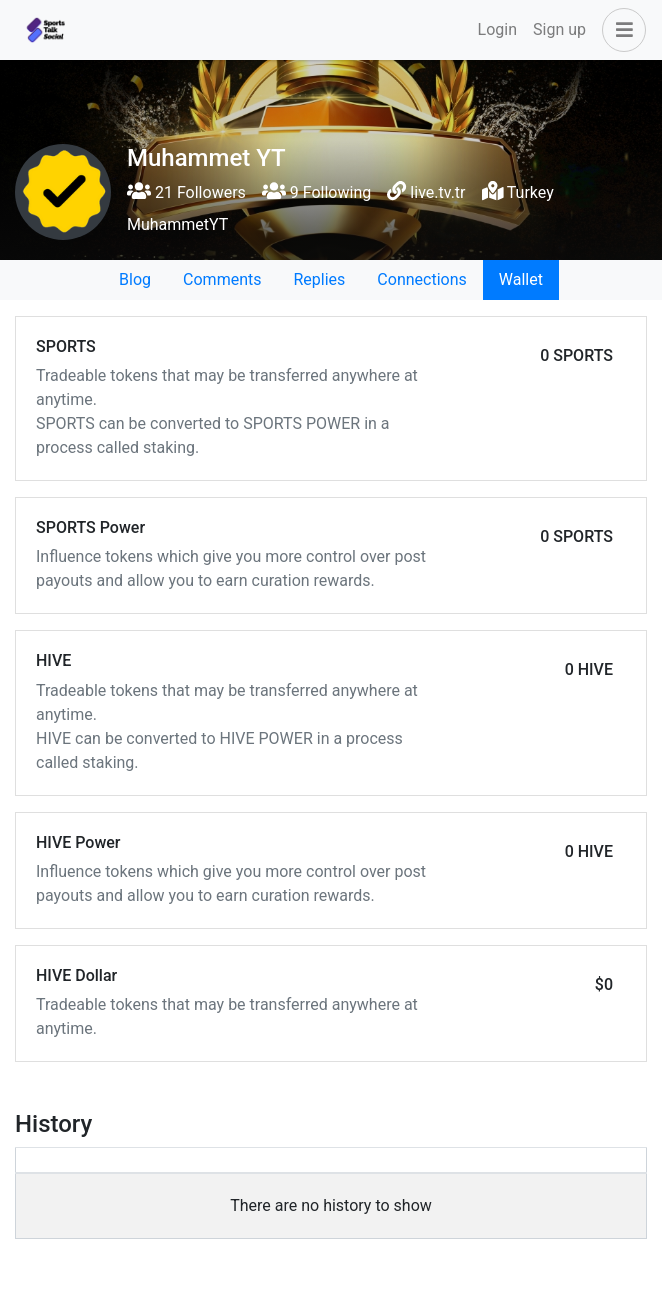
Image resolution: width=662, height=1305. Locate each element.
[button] (620, 30)
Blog (135, 279)
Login (497, 29)
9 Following (316, 192)
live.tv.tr (437, 192)
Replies (319, 279)
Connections (421, 279)
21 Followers (186, 192)
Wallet (521, 279)
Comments (222, 279)
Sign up (559, 29)
